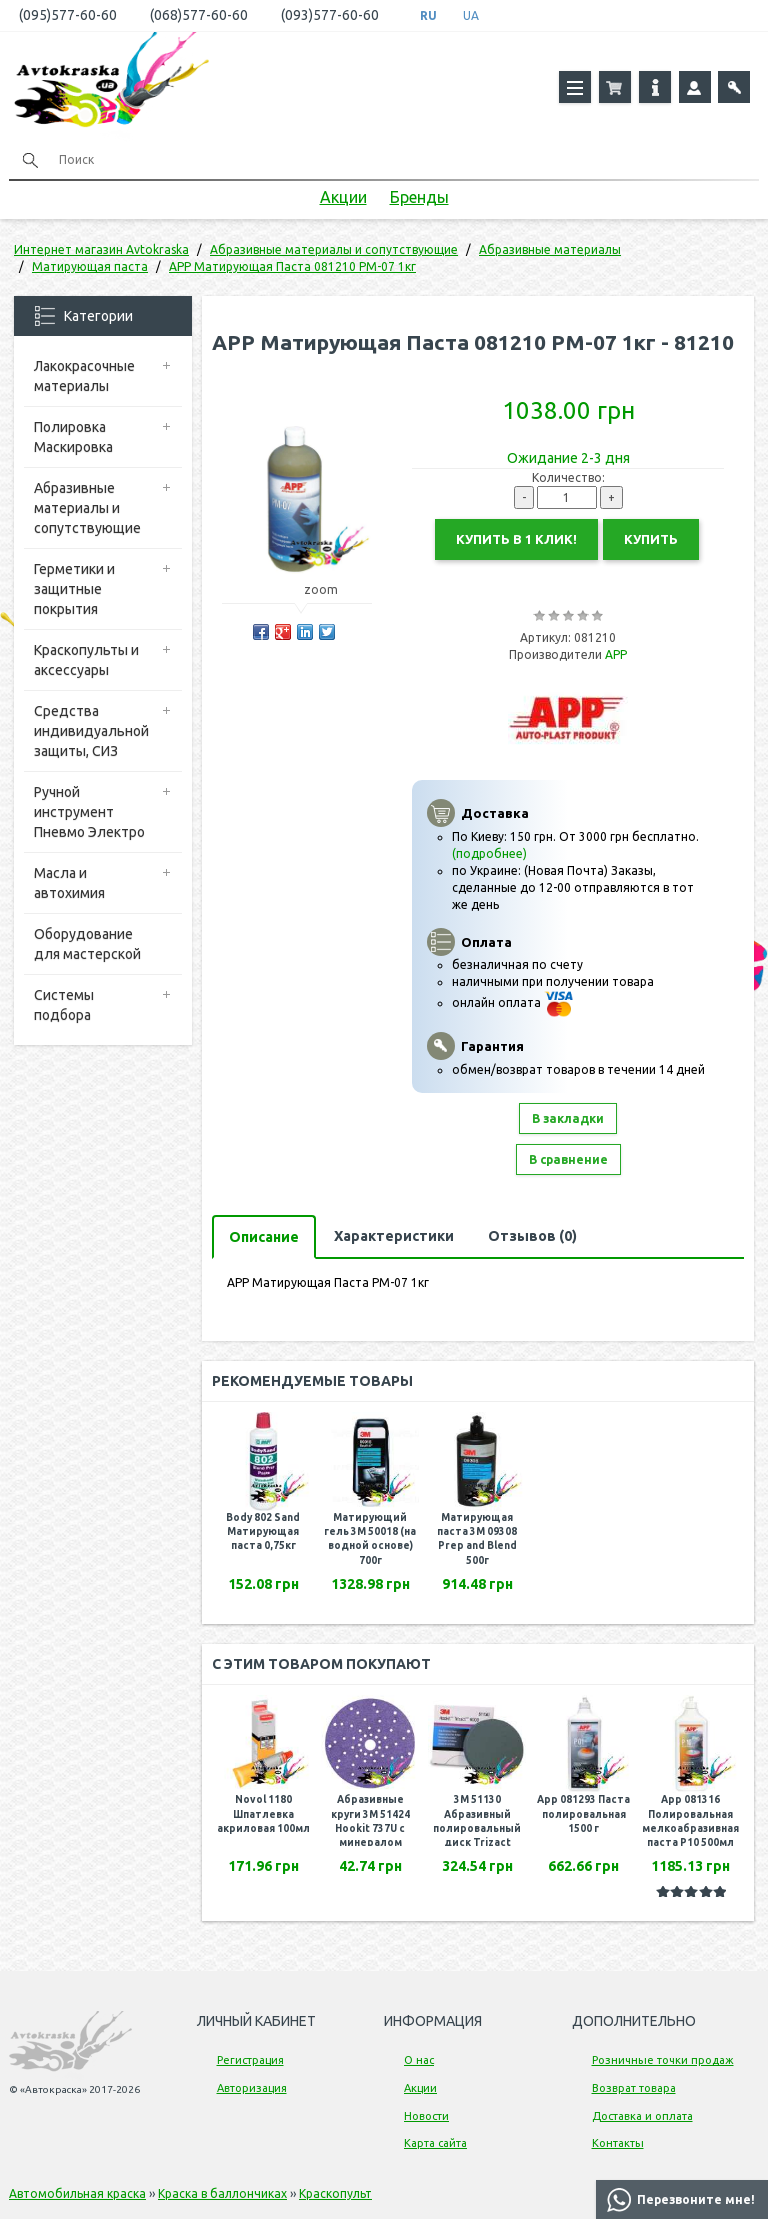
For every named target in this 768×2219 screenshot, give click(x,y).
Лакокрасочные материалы (84, 376)
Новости (426, 2116)
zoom (330, 589)
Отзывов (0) (532, 1236)
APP (616, 654)
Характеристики (394, 1236)
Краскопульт (335, 2193)
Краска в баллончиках (222, 2193)
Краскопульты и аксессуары (86, 660)
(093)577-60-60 (330, 15)
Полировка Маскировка (73, 437)
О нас (419, 2060)
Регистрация (250, 2060)
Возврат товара (634, 2088)
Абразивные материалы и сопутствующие (87, 508)
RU (428, 15)
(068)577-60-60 (199, 15)
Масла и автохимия (69, 883)
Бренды (419, 197)
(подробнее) (489, 853)
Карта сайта (435, 2143)
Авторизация (252, 2088)
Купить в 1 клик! (516, 539)
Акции (343, 197)
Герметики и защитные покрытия (74, 589)
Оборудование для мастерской (87, 944)
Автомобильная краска (77, 2193)
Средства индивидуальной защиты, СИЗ (91, 731)
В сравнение (568, 1159)
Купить (651, 539)
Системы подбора (64, 1005)
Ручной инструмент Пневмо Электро (89, 812)
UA (471, 15)
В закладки (568, 1118)
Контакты (618, 2143)
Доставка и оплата (642, 2116)
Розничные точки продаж (663, 2060)
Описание (264, 1237)
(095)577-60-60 (68, 15)
